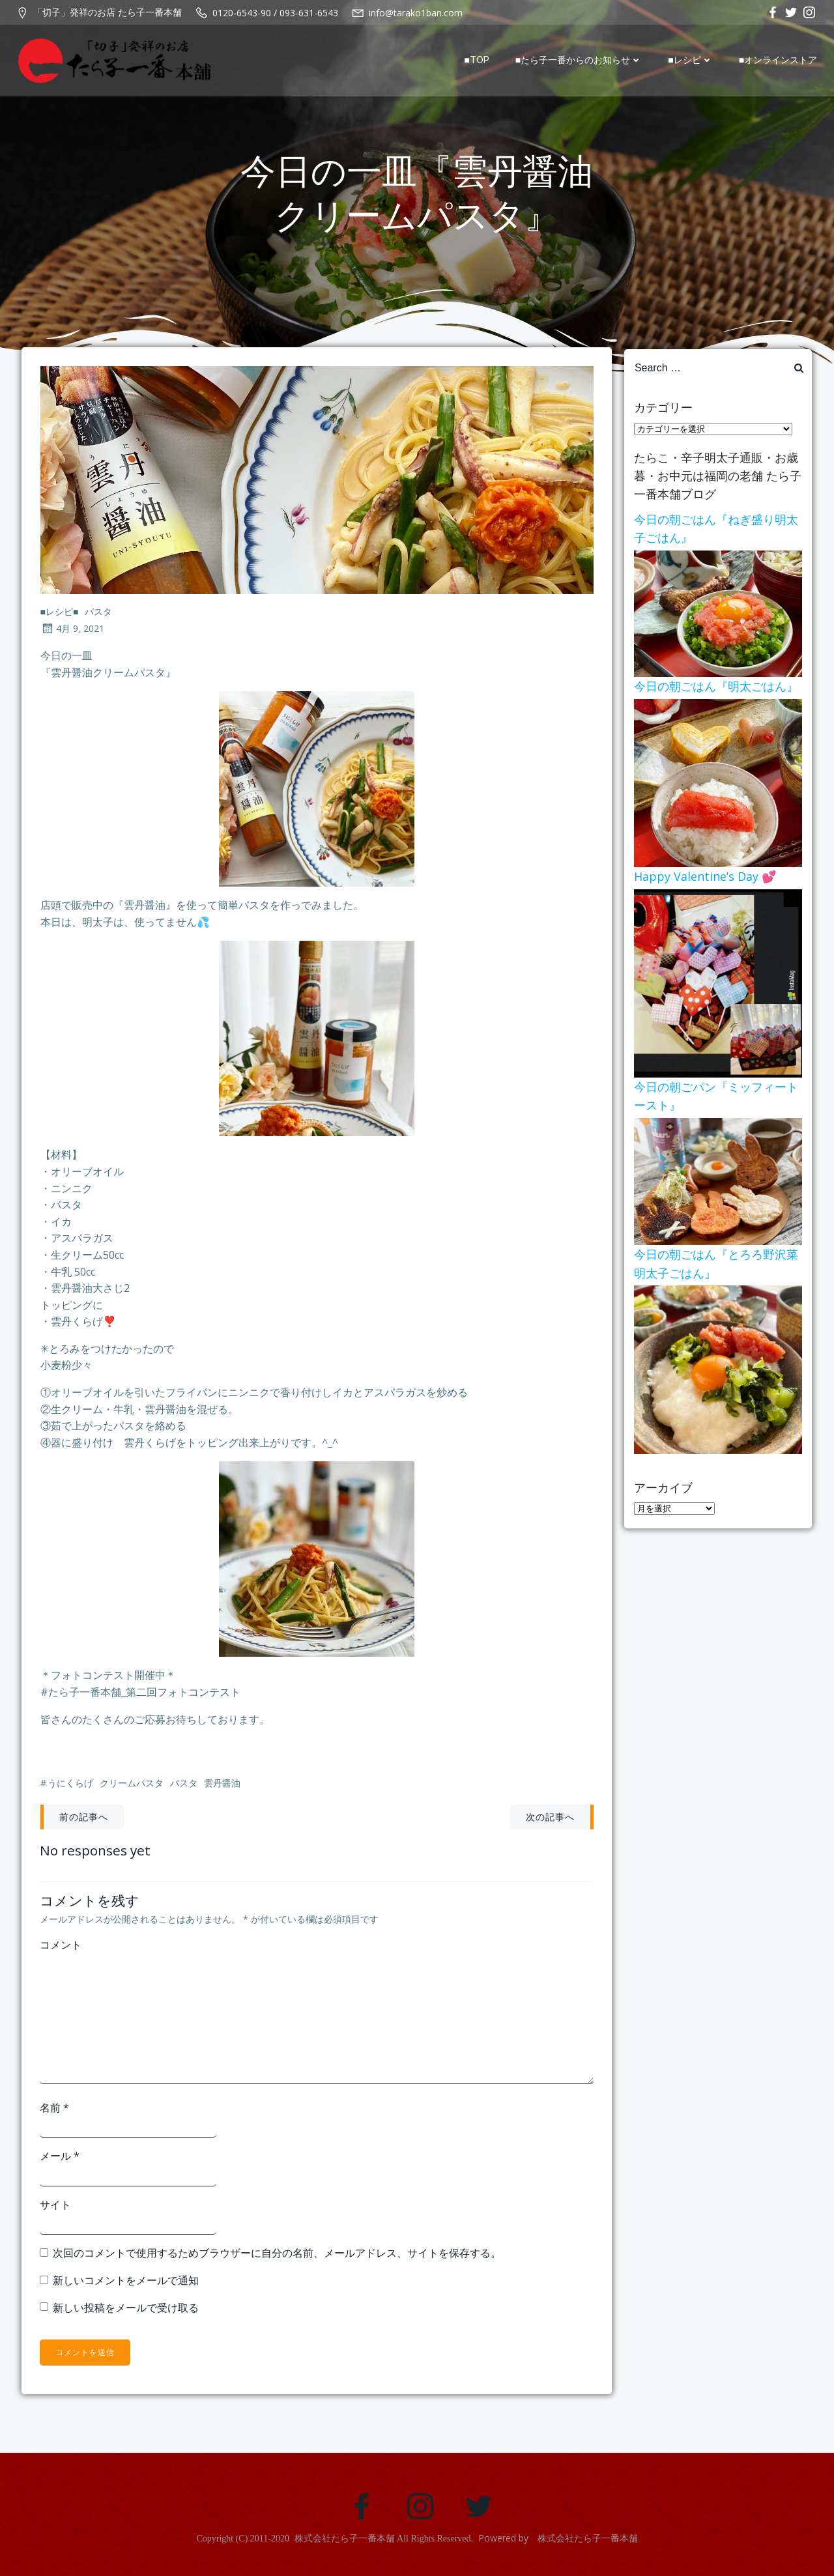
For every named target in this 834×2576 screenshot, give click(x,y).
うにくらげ (70, 1787)
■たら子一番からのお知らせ (580, 60)
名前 (55, 2110)
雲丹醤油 (222, 1787)
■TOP (477, 60)
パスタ (99, 614)
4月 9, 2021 (72, 631)
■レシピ (691, 60)
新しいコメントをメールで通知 (126, 2283)
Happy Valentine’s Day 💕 (704, 880)
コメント (61, 1948)
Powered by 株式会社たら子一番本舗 (558, 2543)
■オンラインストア (779, 60)
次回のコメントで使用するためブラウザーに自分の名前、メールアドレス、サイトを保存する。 (277, 2256)
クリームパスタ (132, 1787)
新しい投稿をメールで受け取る (126, 2310)
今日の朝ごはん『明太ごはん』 (715, 687)
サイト (56, 2207)
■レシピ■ (59, 614)
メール (60, 2159)
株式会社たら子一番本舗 (345, 2544)
